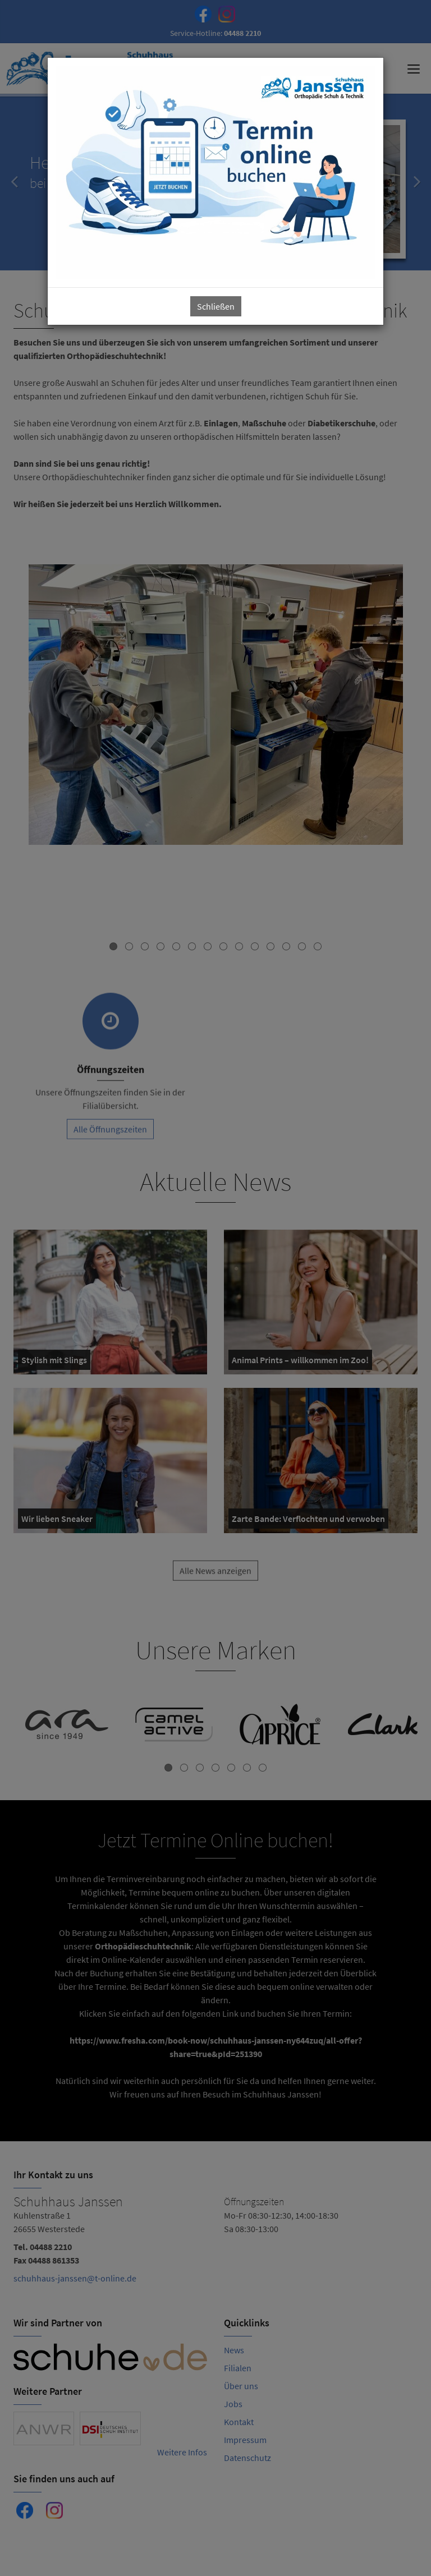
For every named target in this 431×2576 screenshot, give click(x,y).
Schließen (216, 306)
